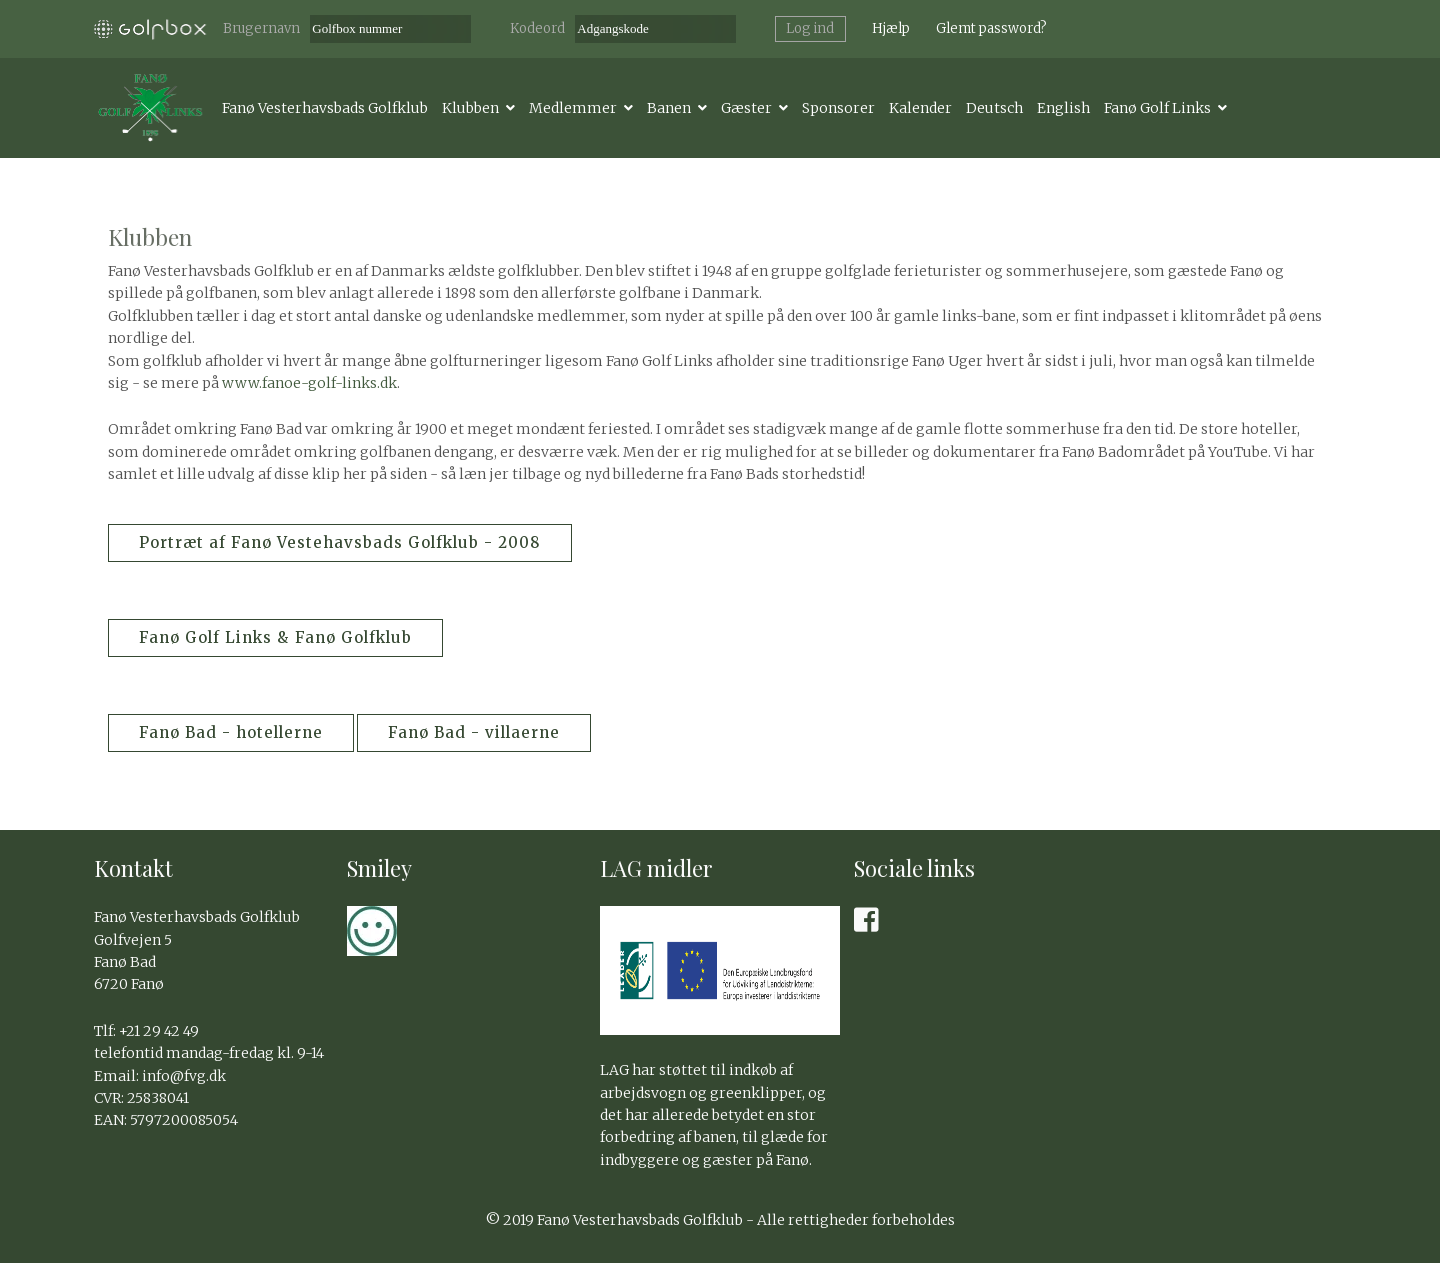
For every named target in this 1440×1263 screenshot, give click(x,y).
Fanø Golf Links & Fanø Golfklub (275, 637)
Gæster (746, 108)
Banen (669, 108)
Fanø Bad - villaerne (474, 732)
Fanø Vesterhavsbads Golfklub (325, 108)
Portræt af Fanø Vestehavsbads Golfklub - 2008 (340, 542)
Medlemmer (573, 108)
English (1063, 108)
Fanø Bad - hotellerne (231, 732)
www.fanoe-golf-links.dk (309, 383)
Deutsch (994, 108)
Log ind (810, 28)
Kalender (920, 108)
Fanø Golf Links (1157, 108)
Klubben (470, 108)
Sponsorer (838, 108)
